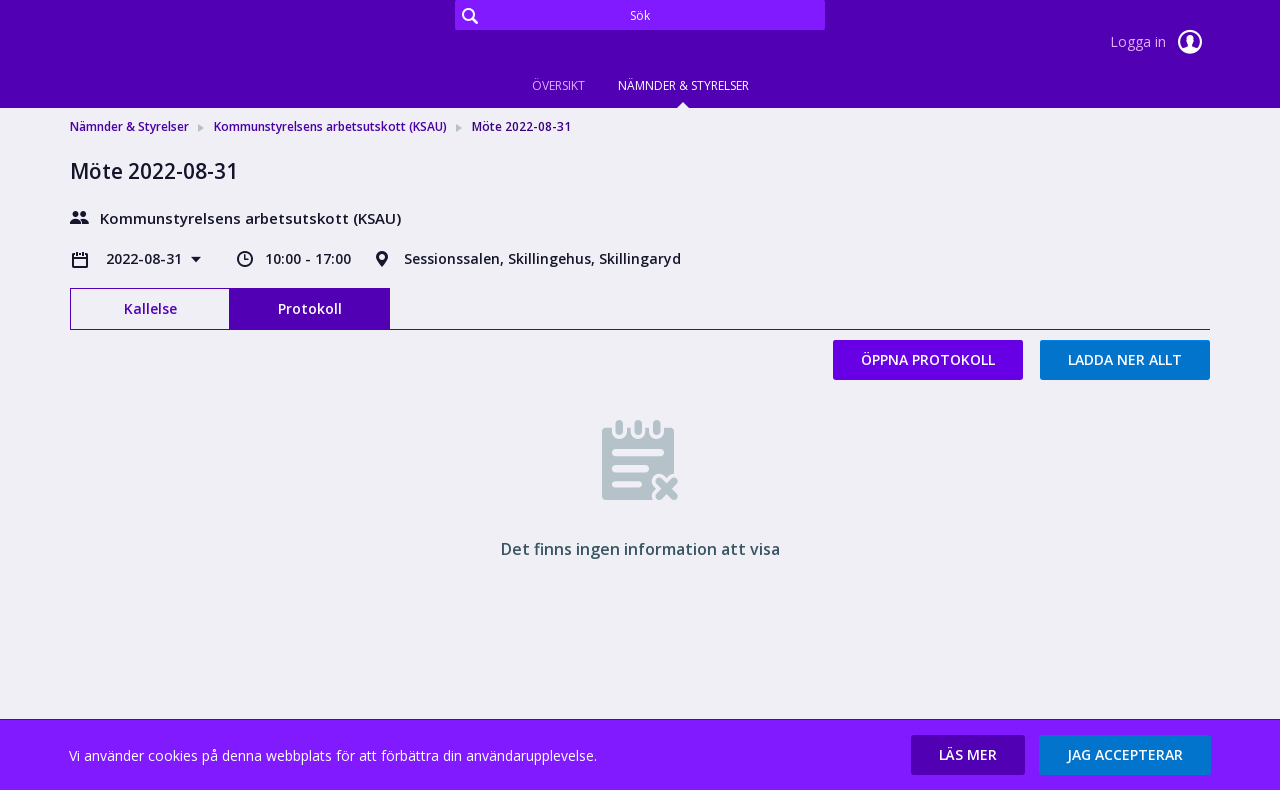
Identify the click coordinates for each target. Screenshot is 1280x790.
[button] (968, 755)
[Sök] (640, 15)
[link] (170, 44)
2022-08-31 (146, 258)
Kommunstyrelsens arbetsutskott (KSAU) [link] (330, 126)
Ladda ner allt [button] (1125, 359)
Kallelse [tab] (150, 308)
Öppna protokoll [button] (928, 359)
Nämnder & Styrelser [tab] (683, 85)
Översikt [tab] (558, 85)
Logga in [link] (1160, 42)
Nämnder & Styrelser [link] (129, 126)
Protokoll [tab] (310, 308)
